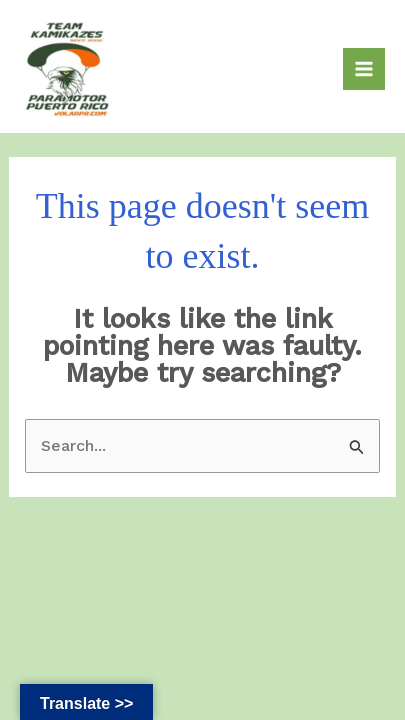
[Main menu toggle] (364, 69)
